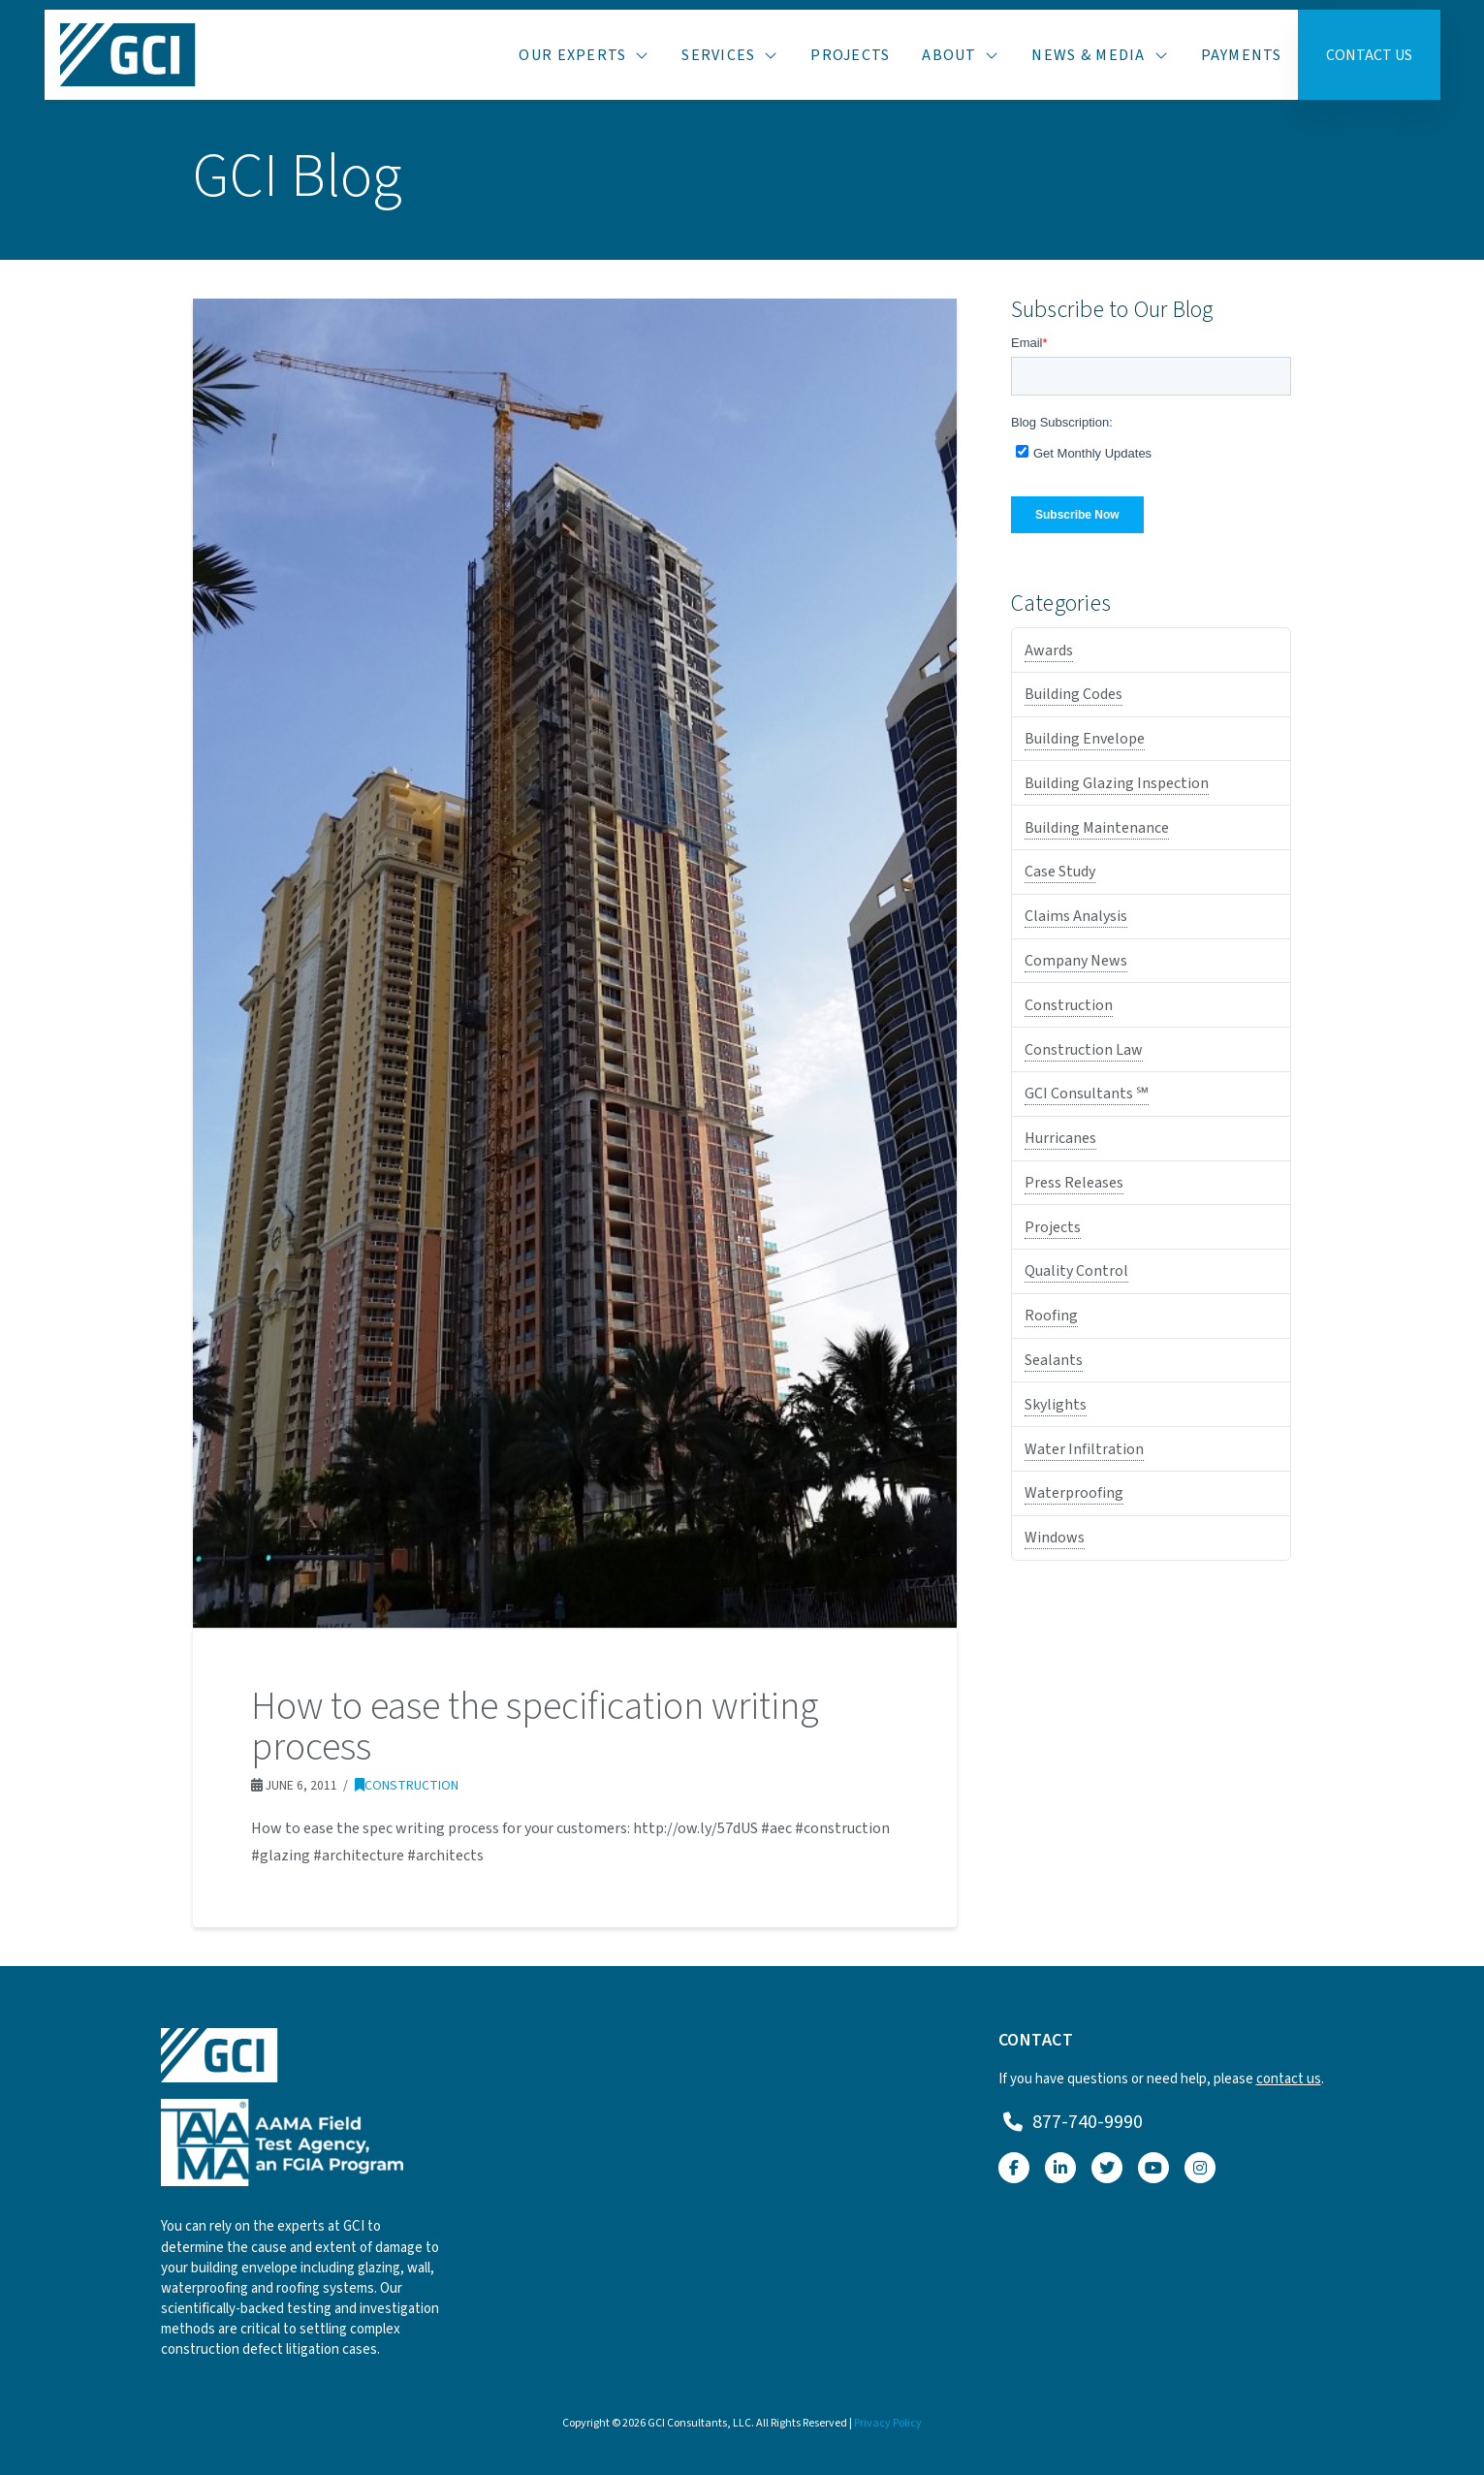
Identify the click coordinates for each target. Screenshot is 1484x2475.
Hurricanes (1060, 1138)
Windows (1055, 1537)
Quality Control (1076, 1271)
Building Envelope (1085, 738)
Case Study (1060, 871)
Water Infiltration (1084, 1449)
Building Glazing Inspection (1117, 783)
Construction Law (1084, 1050)
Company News (1076, 960)
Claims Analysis (1076, 916)
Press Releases (1074, 1182)
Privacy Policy (888, 2423)
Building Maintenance (1097, 828)
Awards (1049, 650)
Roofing (1051, 1315)
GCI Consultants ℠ (1087, 1093)
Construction (406, 1785)
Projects (1053, 1227)
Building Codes (1073, 694)
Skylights (1056, 1404)
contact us (1288, 2079)
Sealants (1054, 1360)
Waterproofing (1074, 1493)
